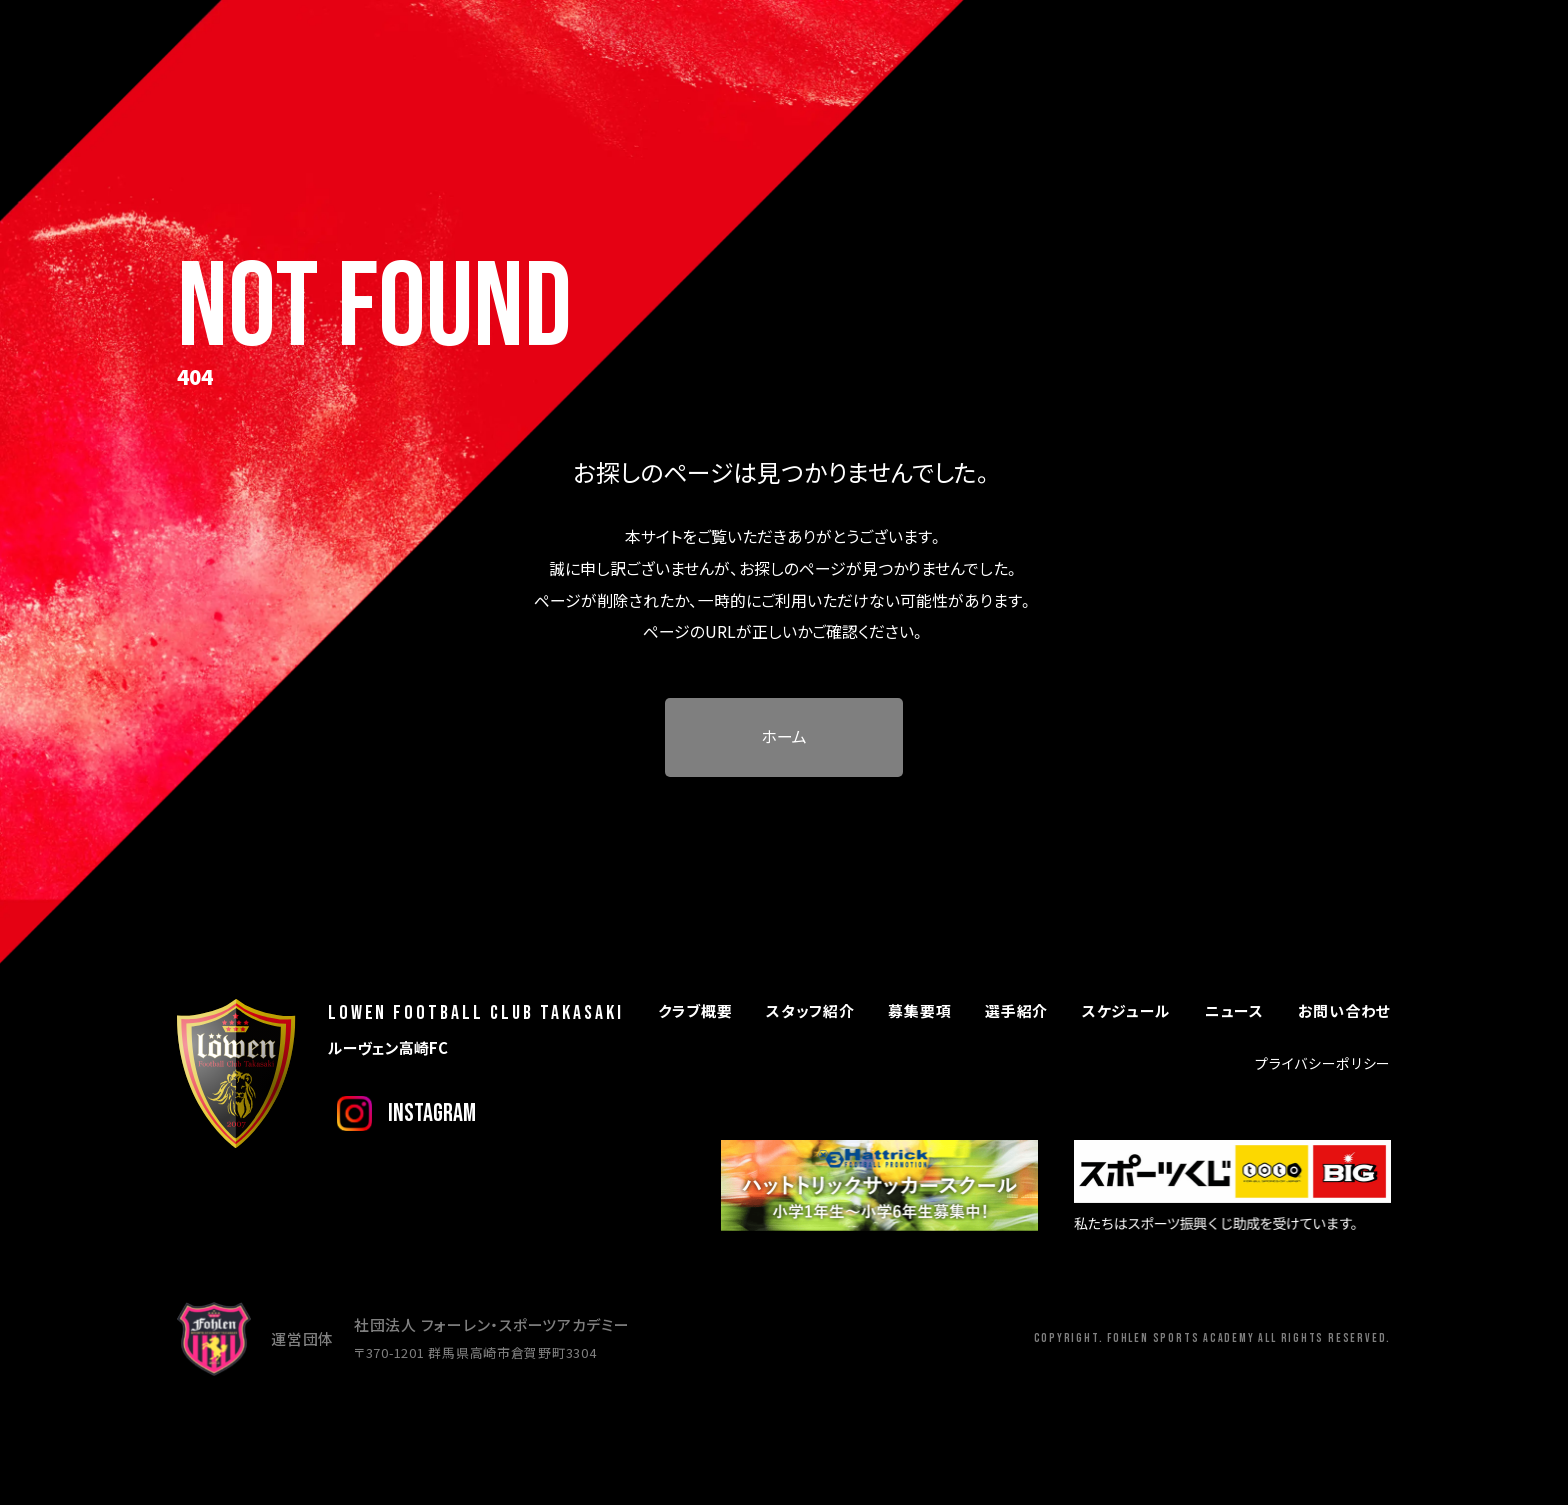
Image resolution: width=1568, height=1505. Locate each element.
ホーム (784, 736)
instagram (432, 1113)
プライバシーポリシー (1323, 1063)
